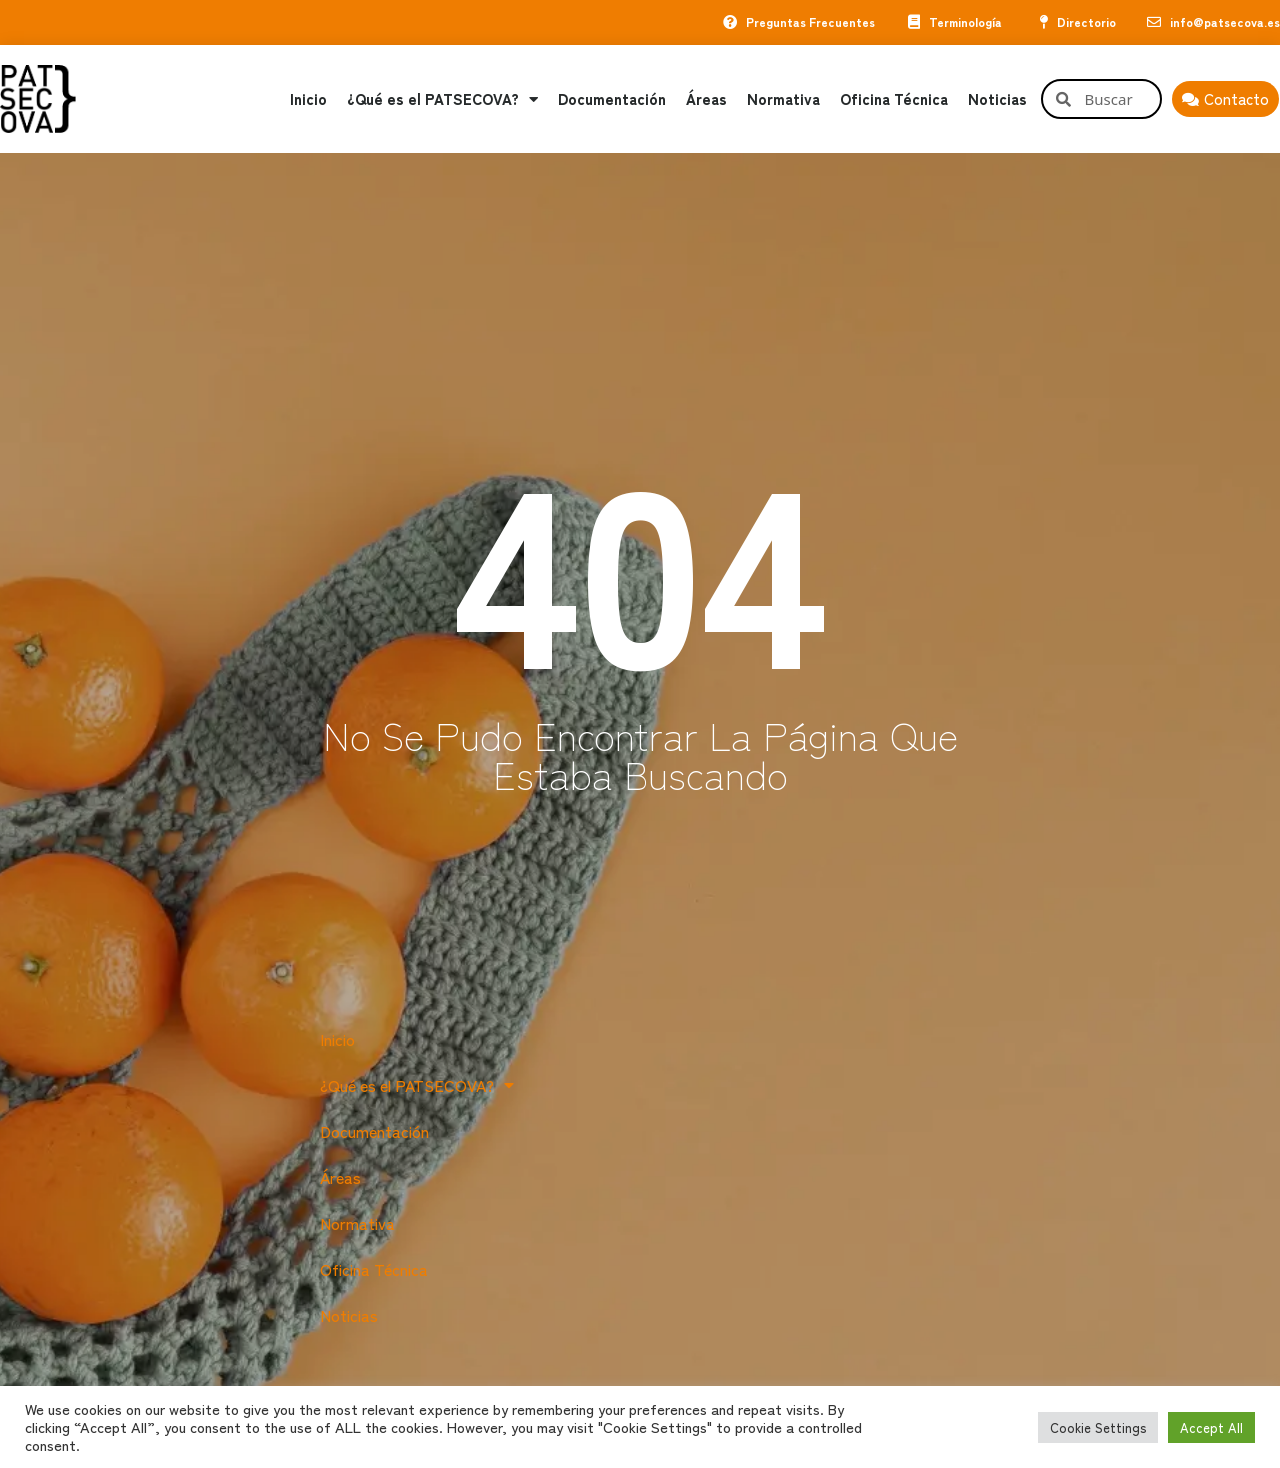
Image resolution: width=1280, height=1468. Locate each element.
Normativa (783, 99)
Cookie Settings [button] (1098, 1427)
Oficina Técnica (894, 99)
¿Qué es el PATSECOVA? (442, 99)
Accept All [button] (1211, 1427)
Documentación (612, 99)
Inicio (308, 99)
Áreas (706, 99)
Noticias (997, 99)
